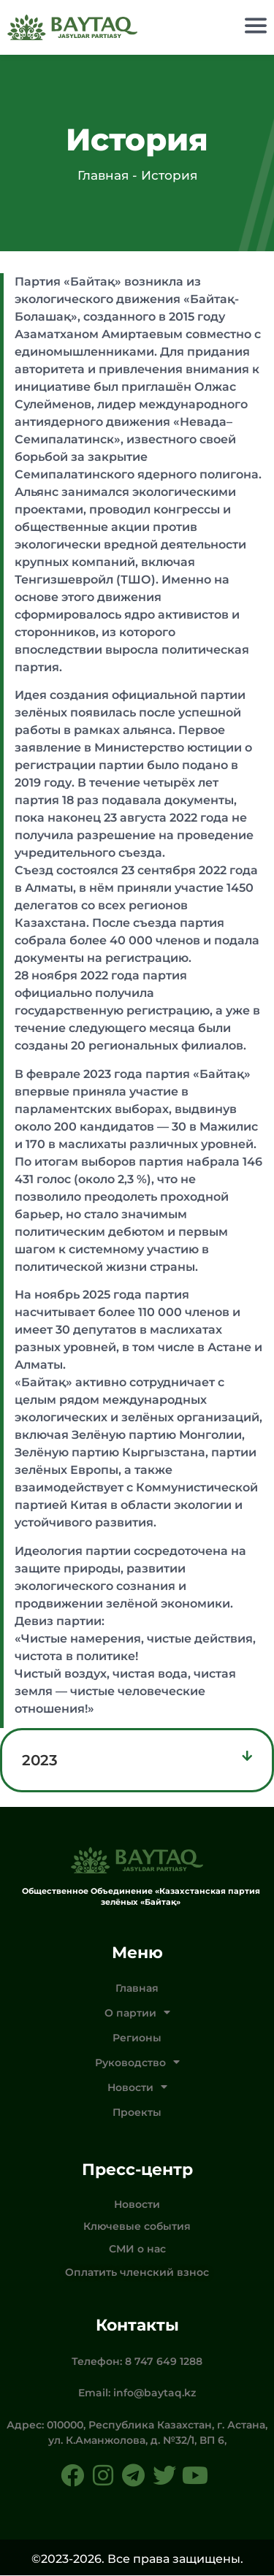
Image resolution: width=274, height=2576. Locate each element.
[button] (137, 1761)
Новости (137, 2088)
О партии (137, 2013)
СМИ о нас (137, 2249)
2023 (40, 1761)
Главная (137, 1988)
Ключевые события (137, 2226)
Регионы (137, 2038)
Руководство (137, 2063)
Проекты (137, 2113)
